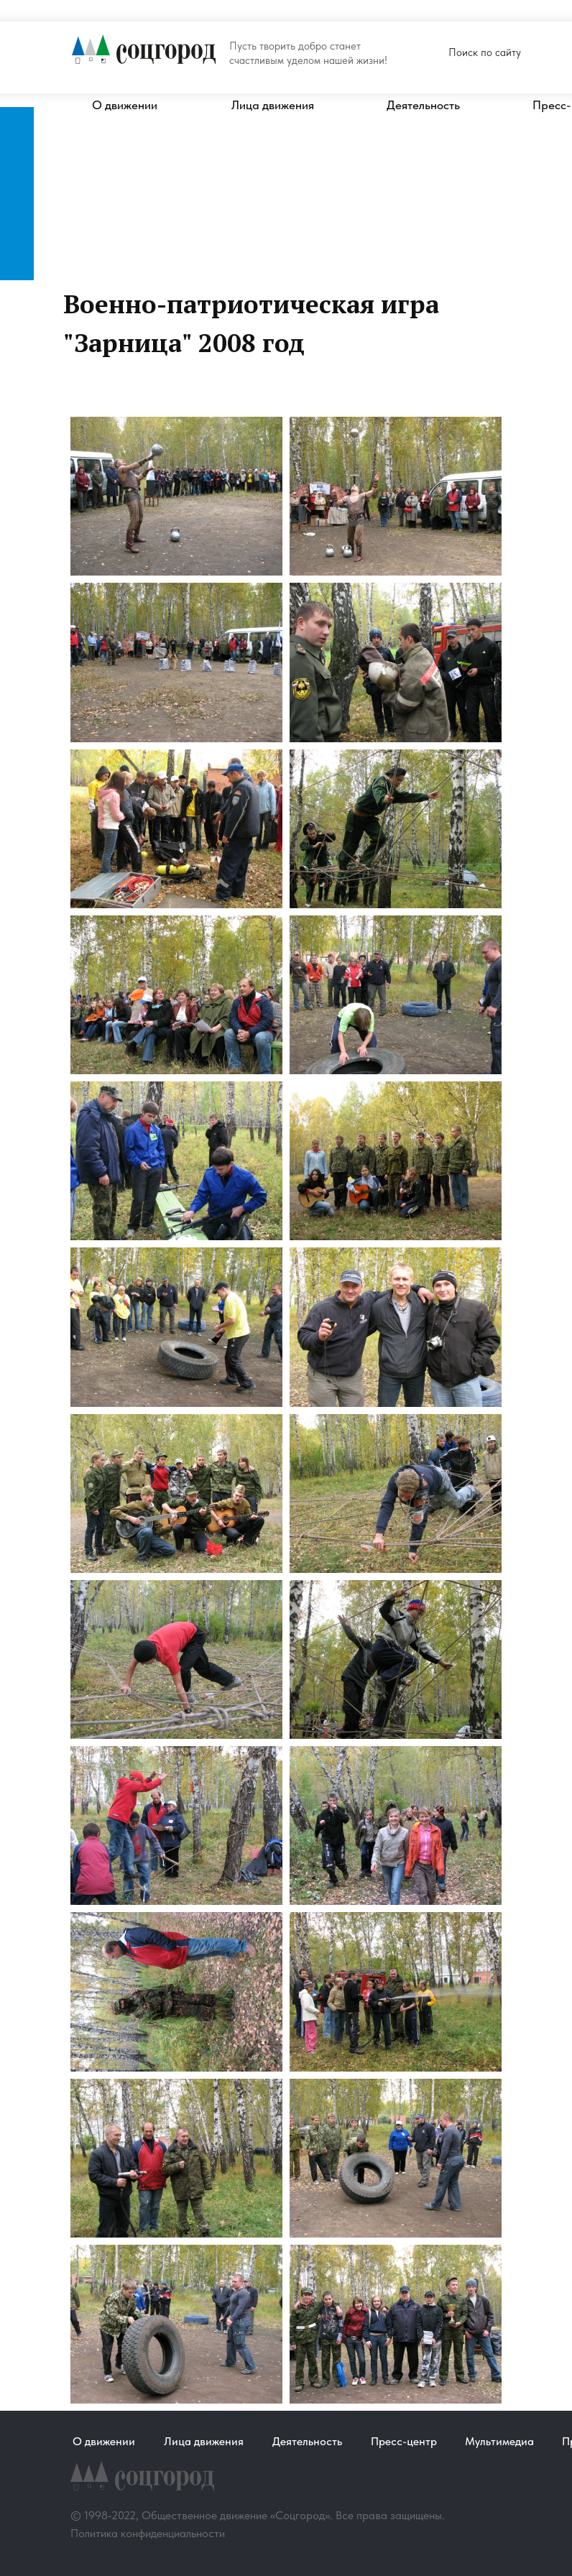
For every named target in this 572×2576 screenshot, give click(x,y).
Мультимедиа (499, 2441)
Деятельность (423, 105)
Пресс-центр (404, 2441)
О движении (124, 105)
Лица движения (272, 105)
